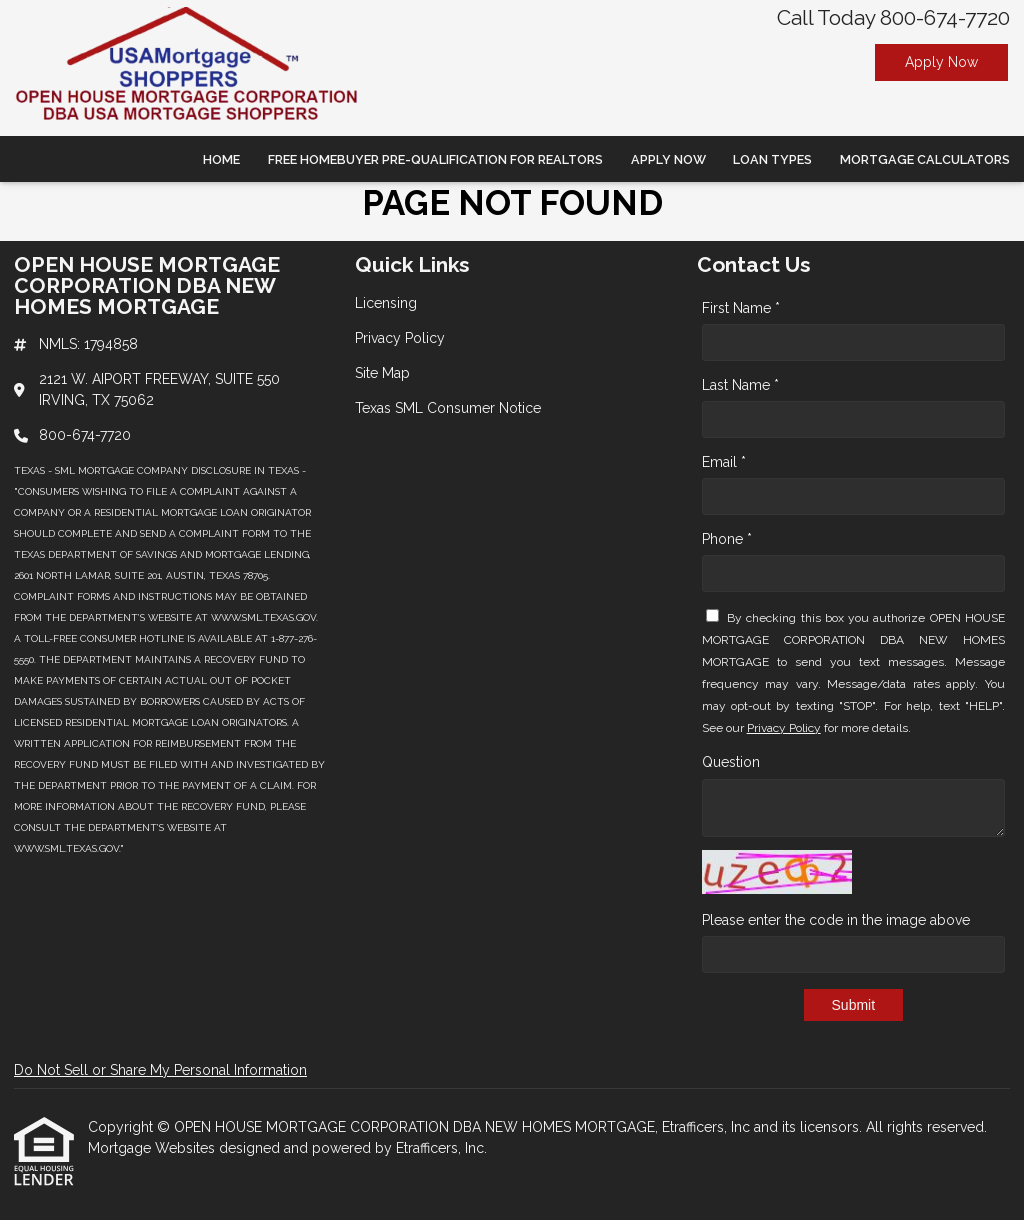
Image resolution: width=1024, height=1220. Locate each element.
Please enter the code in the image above (836, 920)
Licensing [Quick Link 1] (386, 303)
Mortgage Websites (153, 1148)
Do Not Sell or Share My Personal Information (160, 1070)
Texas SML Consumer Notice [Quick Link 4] (448, 408)
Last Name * (740, 385)
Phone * (727, 539)
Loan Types (772, 159)
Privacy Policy (784, 728)
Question (731, 762)
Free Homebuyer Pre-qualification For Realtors (435, 159)
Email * (724, 462)
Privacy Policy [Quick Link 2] (400, 338)
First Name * (741, 308)
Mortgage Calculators (925, 159)
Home (221, 159)
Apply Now (941, 62)
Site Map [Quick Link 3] (382, 373)
